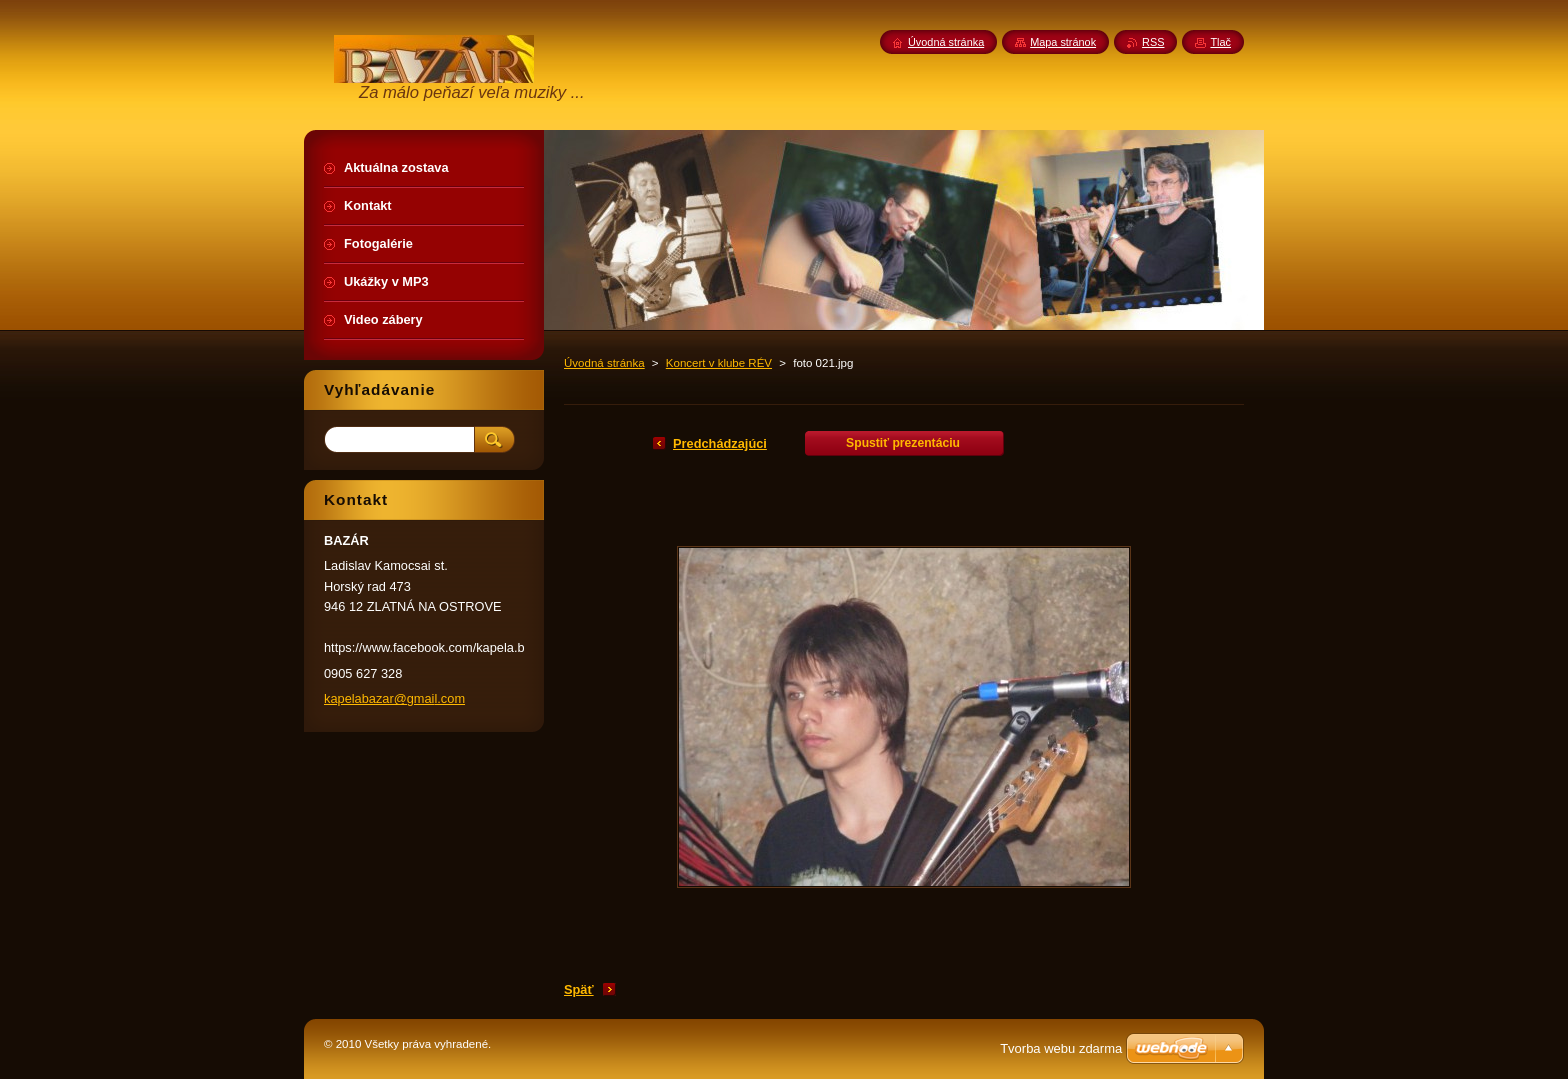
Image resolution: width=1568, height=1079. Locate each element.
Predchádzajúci (720, 443)
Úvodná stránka (604, 363)
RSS (1153, 42)
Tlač (1220, 42)
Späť (579, 989)
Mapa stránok (1063, 42)
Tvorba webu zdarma (1061, 1048)
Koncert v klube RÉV (719, 363)
